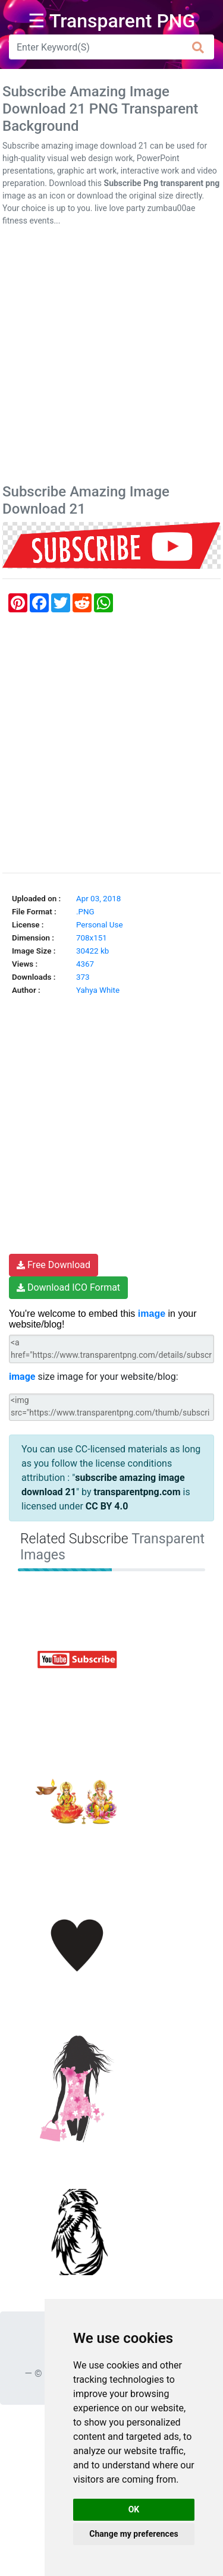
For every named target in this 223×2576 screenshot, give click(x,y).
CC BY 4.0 (107, 1506)
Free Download (53, 1264)
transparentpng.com (136, 1492)
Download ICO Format (68, 1287)
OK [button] (134, 2509)
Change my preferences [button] (133, 2534)
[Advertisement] (111, 357)
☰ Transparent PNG (112, 21)
